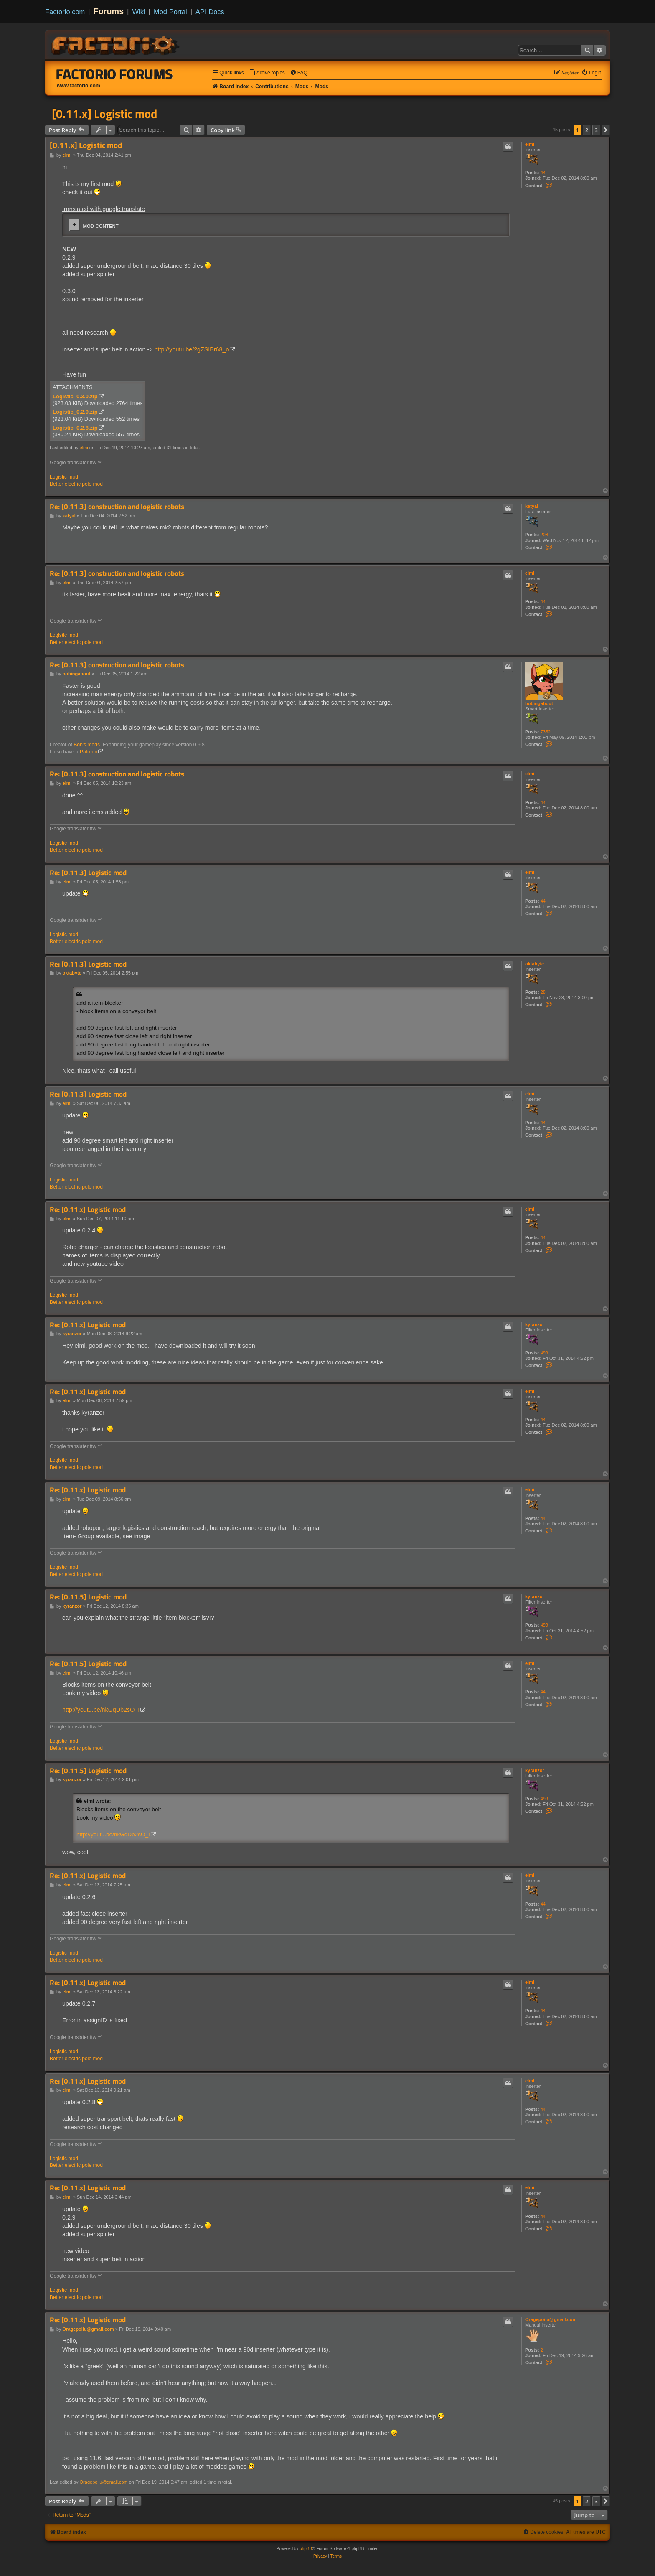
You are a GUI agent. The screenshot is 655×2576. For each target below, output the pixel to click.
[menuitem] (267, 73)
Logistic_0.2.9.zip (75, 412)
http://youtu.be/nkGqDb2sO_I (101, 1709)
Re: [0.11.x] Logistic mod (88, 1209)
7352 (546, 731)
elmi (529, 144)
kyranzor (534, 1324)
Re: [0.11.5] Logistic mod (88, 1597)
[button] (606, 130)
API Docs (209, 11)
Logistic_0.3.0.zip (75, 396)
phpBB (306, 2548)
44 (543, 172)
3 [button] (596, 130)
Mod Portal (170, 11)
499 (544, 1352)
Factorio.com (65, 11)
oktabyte (534, 963)
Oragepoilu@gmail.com (550, 2319)
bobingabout (539, 703)
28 (543, 992)
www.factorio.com (78, 86)
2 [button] (586, 130)
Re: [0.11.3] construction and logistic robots (117, 506)
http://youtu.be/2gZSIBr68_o (192, 349)
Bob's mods (87, 745)
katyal (531, 506)
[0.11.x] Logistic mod (104, 113)
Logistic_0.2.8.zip (75, 428)
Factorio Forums (114, 74)
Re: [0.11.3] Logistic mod (88, 872)
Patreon (88, 752)
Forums (109, 11)
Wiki (138, 11)
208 (544, 534)
